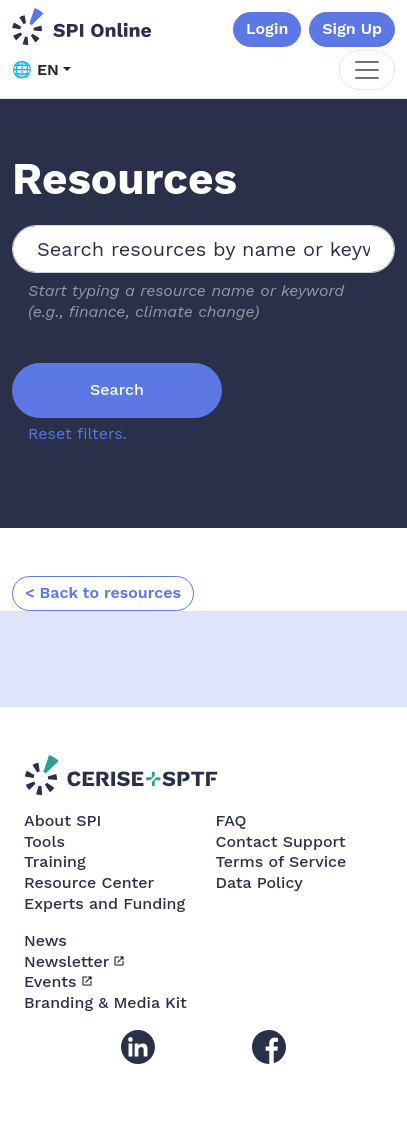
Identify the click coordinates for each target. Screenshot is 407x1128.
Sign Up (352, 28)
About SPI (62, 820)
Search (117, 389)
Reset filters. (77, 433)
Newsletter (66, 961)
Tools (44, 841)
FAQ (231, 820)
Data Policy (259, 882)
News (45, 940)
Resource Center (89, 882)
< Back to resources (103, 592)
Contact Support (281, 841)
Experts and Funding (104, 903)
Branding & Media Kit (105, 1002)
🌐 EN (35, 69)
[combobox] (203, 249)
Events (50, 981)
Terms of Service (281, 861)
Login (267, 28)
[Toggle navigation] (367, 70)
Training (55, 861)
